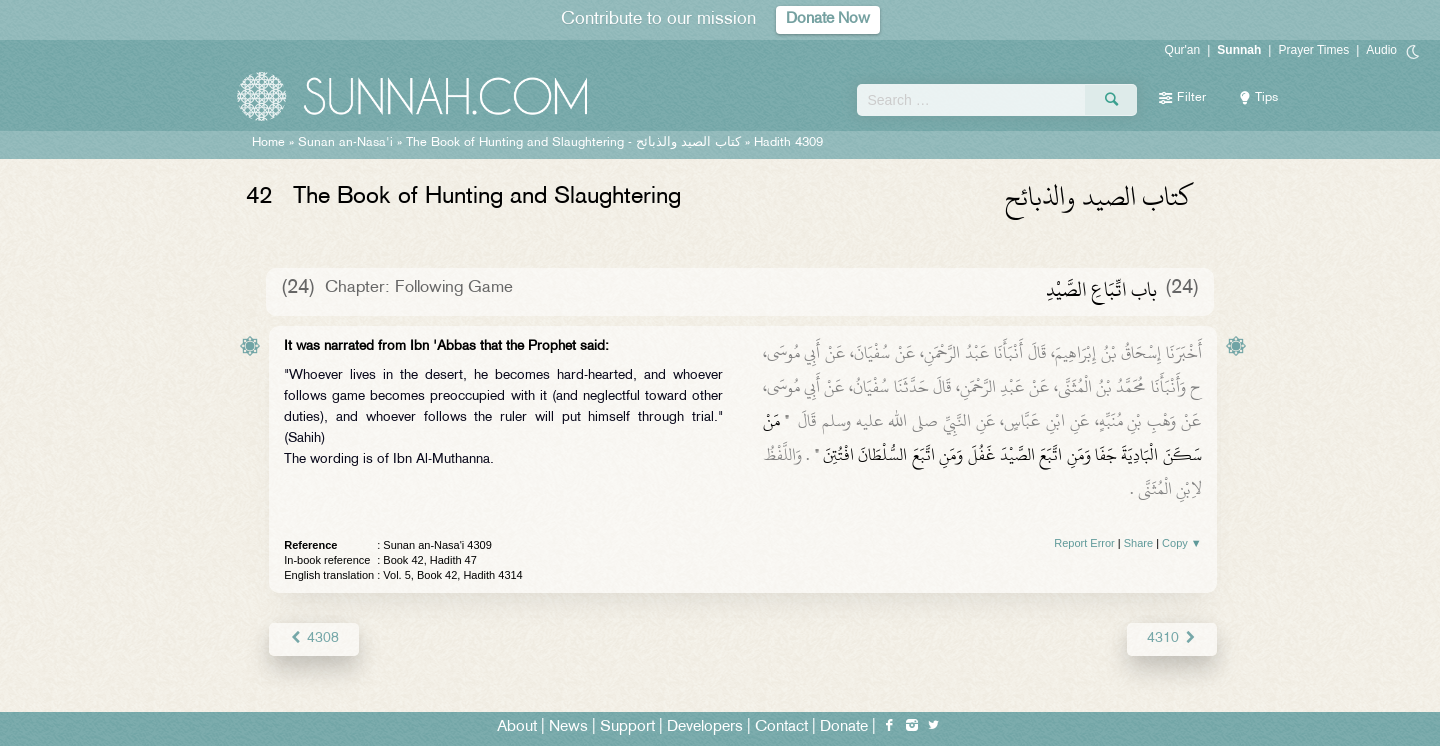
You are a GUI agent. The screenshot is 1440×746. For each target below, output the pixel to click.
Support (627, 727)
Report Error (1084, 543)
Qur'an (1183, 50)
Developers (705, 727)
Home (268, 143)
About (517, 727)
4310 (1171, 638)
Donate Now (828, 19)
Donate (844, 727)
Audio (1381, 50)
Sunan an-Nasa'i (345, 143)
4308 (313, 638)
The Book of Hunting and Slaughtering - (573, 143)
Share (1138, 543)
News (568, 727)
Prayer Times (1313, 50)
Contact (781, 727)
